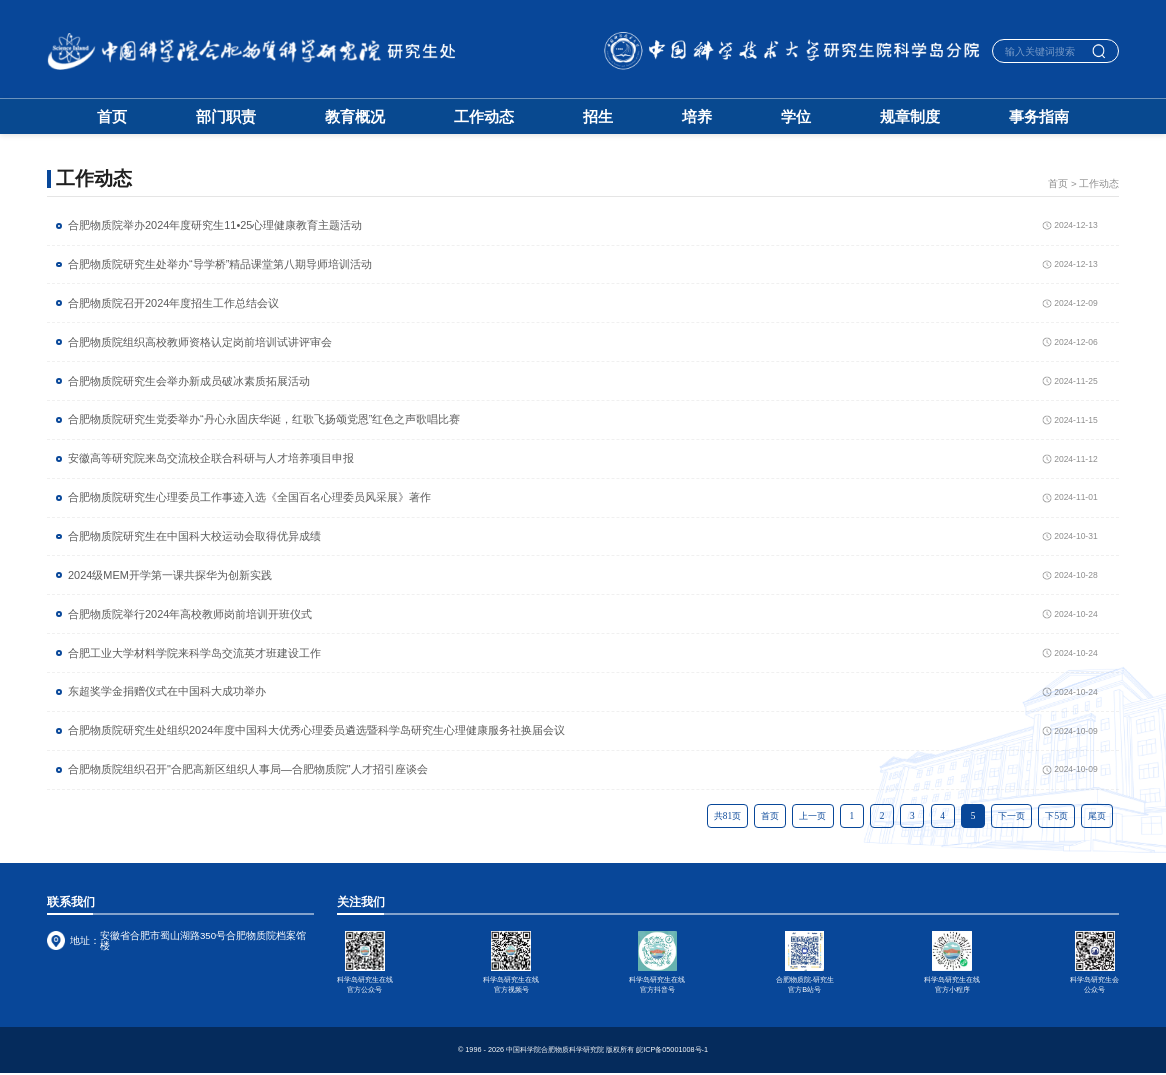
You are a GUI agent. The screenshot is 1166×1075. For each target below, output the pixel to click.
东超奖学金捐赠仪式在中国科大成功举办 (167, 691)
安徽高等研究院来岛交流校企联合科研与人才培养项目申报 (211, 458)
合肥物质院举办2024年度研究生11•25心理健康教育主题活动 (215, 225)
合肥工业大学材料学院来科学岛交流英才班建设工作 (194, 653)
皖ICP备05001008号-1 (672, 1051)
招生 (598, 117)
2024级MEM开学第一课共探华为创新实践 (170, 575)
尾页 (1097, 816)
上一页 (812, 816)
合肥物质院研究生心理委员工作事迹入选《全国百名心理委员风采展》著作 (249, 497)
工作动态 (484, 117)
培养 (697, 117)
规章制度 (910, 117)
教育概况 (355, 117)
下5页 (1056, 816)
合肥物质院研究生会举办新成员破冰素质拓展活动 (189, 381)
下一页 (1011, 816)
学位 (796, 117)
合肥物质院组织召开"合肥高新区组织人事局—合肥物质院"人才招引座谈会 (248, 769)
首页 (112, 117)
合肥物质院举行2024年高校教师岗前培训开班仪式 (190, 614)
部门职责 (226, 117)
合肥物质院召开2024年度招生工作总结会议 (173, 303)
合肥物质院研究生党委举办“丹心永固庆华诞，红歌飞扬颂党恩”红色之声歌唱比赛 (264, 419)
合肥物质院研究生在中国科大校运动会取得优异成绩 (194, 536)
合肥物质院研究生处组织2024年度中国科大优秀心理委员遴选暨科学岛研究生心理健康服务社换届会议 (316, 730)
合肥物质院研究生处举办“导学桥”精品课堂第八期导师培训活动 (220, 264)
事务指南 (1039, 117)
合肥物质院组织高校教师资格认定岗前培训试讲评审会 (200, 342)
